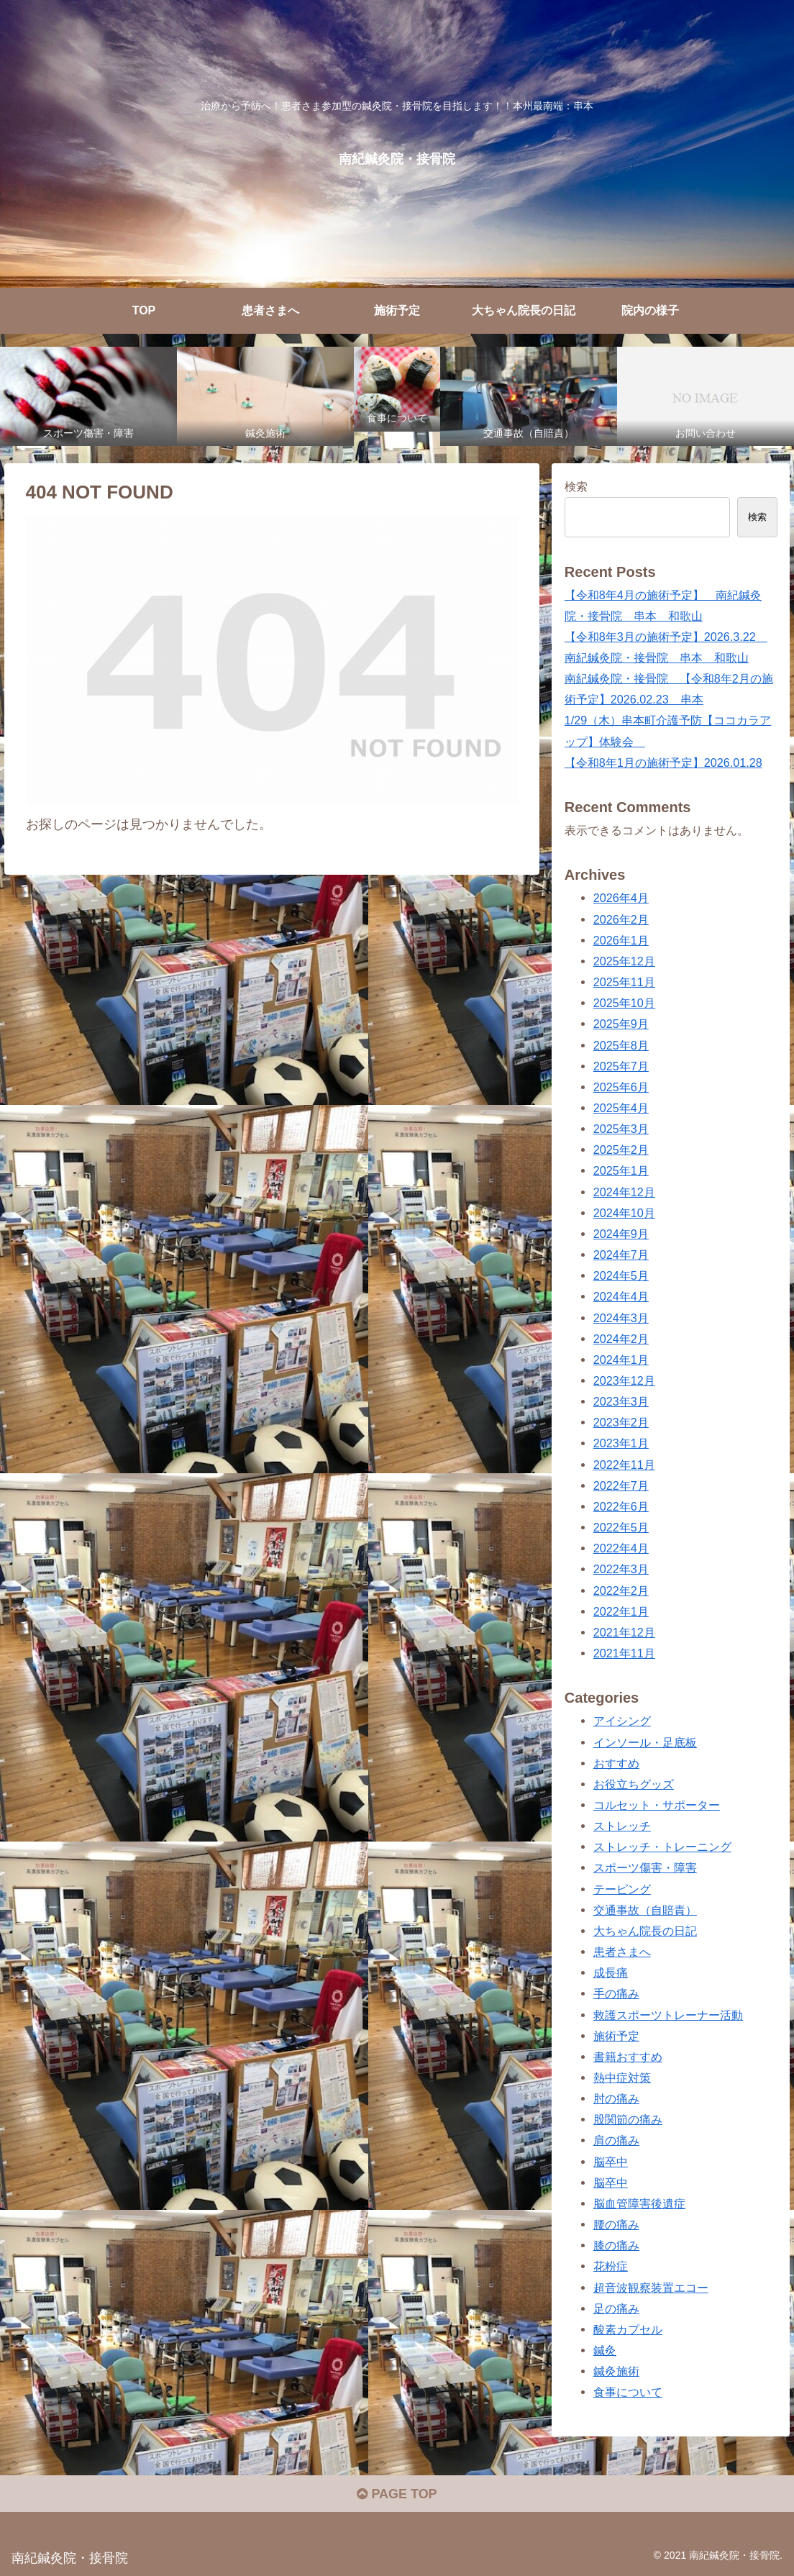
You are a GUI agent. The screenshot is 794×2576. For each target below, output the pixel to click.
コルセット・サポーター (656, 1804)
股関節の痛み (627, 2119)
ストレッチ (622, 1825)
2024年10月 (624, 1212)
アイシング (622, 1720)
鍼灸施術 (616, 2371)
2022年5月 (621, 1527)
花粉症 (610, 2265)
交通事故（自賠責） (645, 1909)
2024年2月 (621, 1338)
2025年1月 (621, 1170)
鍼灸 (604, 2350)
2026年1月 (621, 940)
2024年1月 (621, 1359)
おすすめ (616, 1763)
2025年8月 (621, 1045)
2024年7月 (621, 1254)
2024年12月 (624, 1191)
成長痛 (610, 1972)
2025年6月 (621, 1086)
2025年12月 (624, 961)
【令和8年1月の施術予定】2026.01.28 (663, 762)
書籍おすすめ (627, 2056)
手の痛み (616, 1993)
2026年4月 (621, 897)
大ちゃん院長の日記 (645, 1930)
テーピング (622, 1889)
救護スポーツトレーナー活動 (668, 2014)
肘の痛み (616, 2098)
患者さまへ (622, 1951)
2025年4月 (621, 1107)
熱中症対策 (622, 2077)
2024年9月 (621, 1233)
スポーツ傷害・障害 (645, 1867)
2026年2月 (621, 919)
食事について (627, 2391)
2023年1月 (621, 1443)
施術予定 (616, 2035)
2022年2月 (621, 1590)
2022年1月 (621, 1611)
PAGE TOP (397, 2494)
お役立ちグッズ (633, 1784)
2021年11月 (624, 1653)
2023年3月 (621, 1401)
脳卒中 (610, 2161)
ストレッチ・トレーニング (662, 1846)
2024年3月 (621, 1317)
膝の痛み (616, 2245)
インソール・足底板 (645, 1742)
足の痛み (616, 2308)
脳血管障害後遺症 (639, 2203)
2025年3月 (621, 1128)
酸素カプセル (627, 2329)
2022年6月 (621, 1506)
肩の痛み (616, 2140)
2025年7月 (621, 1066)
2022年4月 (621, 1548)
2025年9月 (621, 1023)
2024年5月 (621, 1275)
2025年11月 (624, 981)
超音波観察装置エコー (650, 2287)
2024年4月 (621, 1296)
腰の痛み (616, 2224)
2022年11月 (624, 1464)
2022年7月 (621, 1485)
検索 (576, 486)
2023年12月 (624, 1380)
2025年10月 (624, 1002)
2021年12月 (624, 1632)
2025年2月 (621, 1149)
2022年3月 (621, 1568)
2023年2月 (621, 1422)
